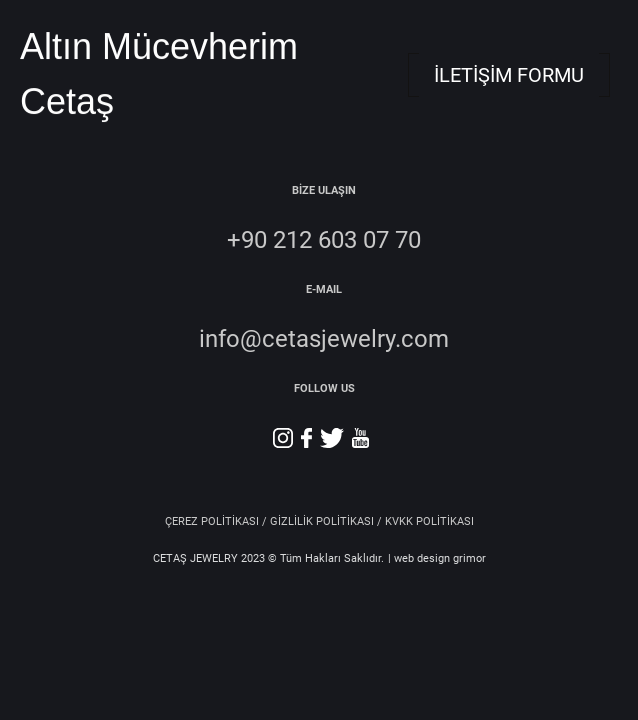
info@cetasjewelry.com (324, 339)
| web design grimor (437, 558)
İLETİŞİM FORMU (509, 75)
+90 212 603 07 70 (324, 240)
